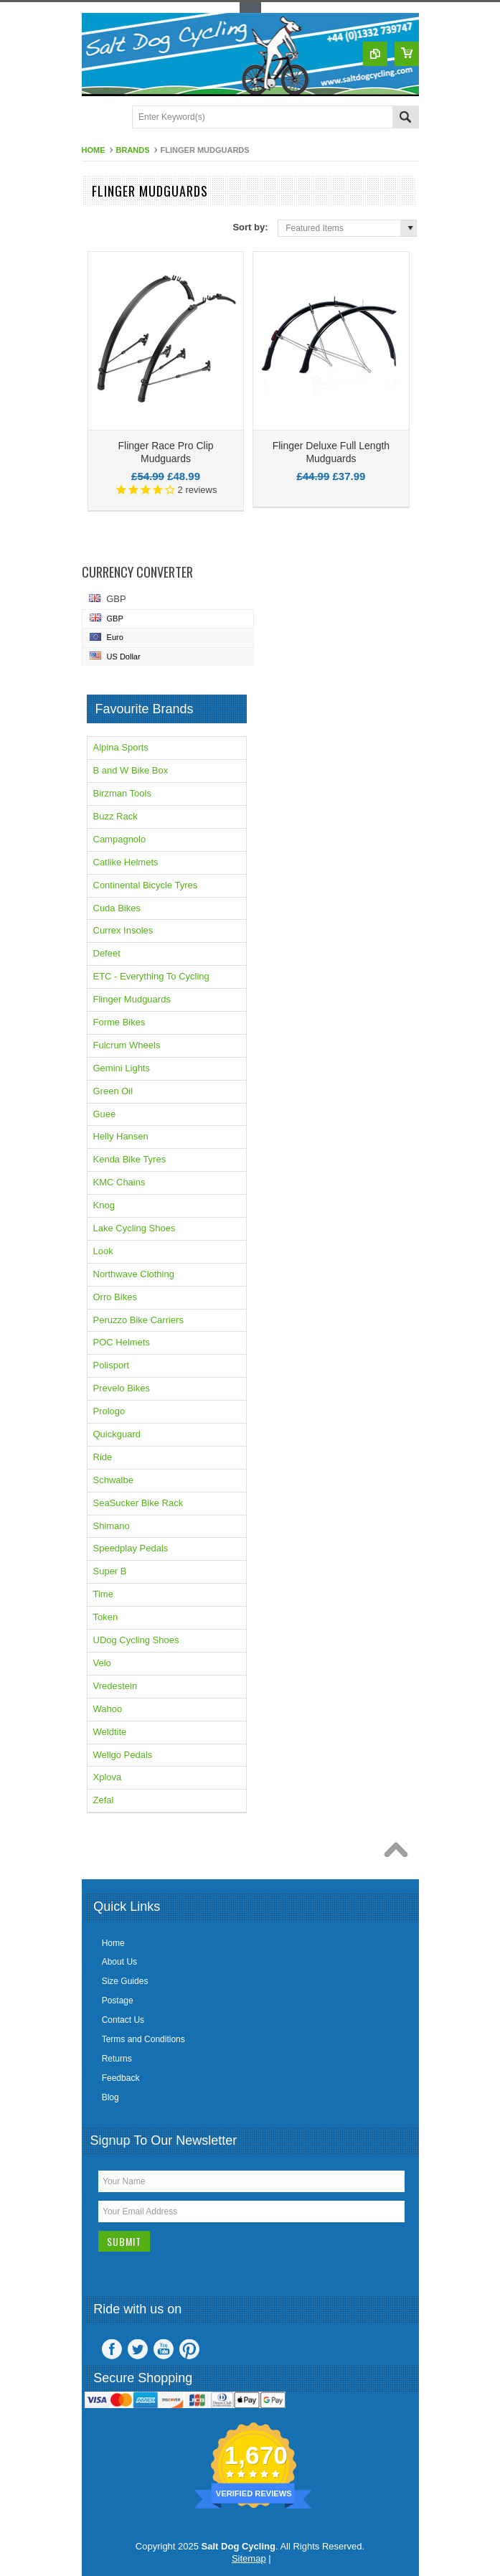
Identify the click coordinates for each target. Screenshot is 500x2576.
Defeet (107, 953)
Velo (102, 1663)
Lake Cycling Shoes (134, 1228)
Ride (103, 1457)
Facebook (112, 2349)
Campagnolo (119, 839)
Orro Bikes (115, 1297)
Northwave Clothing (133, 1274)
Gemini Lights (121, 1068)
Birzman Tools (122, 793)
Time (103, 1594)
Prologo (109, 1411)
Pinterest (189, 2349)
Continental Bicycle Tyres (145, 885)
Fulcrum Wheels (127, 1045)
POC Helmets (121, 1342)
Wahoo (108, 1708)
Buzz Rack (115, 816)
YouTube (164, 2349)
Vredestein (115, 1685)
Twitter (138, 2349)
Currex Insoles (123, 930)
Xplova (107, 1777)
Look (103, 1251)
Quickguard (117, 1434)
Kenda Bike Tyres (129, 1159)
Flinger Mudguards (132, 999)
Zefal (103, 1800)
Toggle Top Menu (250, 7)
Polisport (111, 1365)
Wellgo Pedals (123, 1754)
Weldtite (110, 1731)
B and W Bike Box (131, 770)
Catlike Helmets (126, 862)
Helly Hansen (120, 1136)
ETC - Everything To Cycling (151, 976)
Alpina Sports (120, 747)
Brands (133, 150)
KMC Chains (119, 1182)
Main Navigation (94, 118)
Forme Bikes (119, 1022)
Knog (104, 1205)
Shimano (111, 1525)
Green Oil (113, 1091)
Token (105, 1617)
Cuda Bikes (117, 908)
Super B (110, 1571)
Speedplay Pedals (131, 1548)
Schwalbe (113, 1480)
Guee (104, 1114)
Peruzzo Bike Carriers (138, 1320)
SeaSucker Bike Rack (138, 1503)
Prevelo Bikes (121, 1388)
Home (93, 150)
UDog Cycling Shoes (136, 1640)
